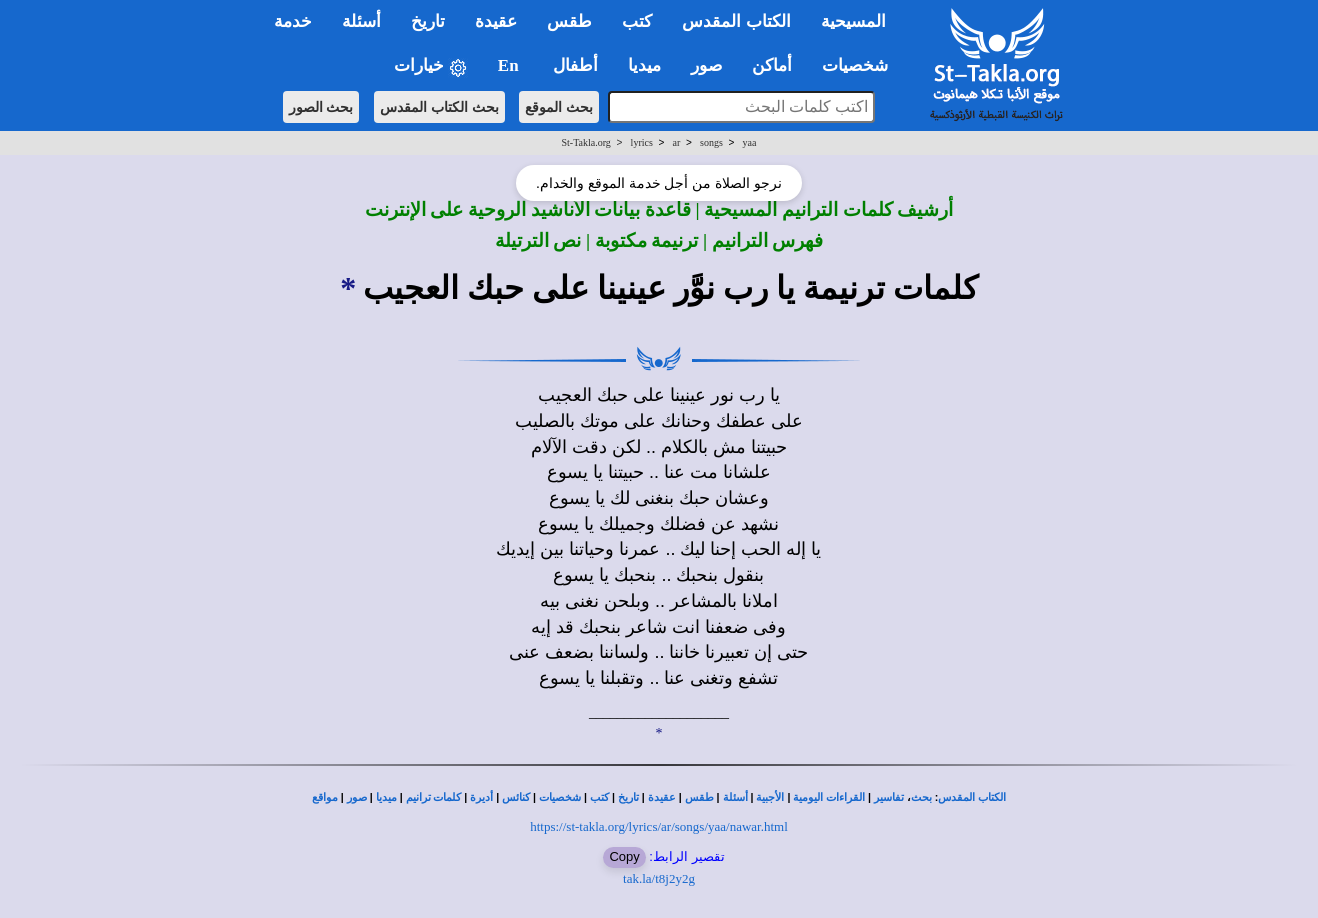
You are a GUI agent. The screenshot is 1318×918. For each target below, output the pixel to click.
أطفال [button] (575, 65)
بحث (921, 797)
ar (677, 142)
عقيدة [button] (496, 21)
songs (711, 142)
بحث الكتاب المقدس (439, 107)
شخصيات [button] (861, 65)
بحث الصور (321, 107)
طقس (699, 797)
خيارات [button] (431, 66)
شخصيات (560, 797)
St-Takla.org (585, 142)
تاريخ (628, 797)
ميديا (386, 797)
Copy (624, 856)
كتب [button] (637, 21)
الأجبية (770, 797)
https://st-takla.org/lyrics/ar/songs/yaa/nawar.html (659, 826)
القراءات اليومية (829, 797)
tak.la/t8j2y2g (659, 878)
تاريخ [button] (428, 21)
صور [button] (706, 65)
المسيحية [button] (853, 21)
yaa (750, 142)
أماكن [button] (772, 65)
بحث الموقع (559, 107)
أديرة (481, 797)
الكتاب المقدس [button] (736, 21)
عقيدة (662, 797)
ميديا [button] (644, 65)
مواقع (325, 797)
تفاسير (889, 797)
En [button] (510, 65)
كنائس (516, 797)
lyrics (642, 142)
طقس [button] (569, 21)
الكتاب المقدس (972, 797)
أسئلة (735, 797)
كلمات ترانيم (434, 797)
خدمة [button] (293, 21)
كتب (599, 797)
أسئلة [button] (361, 21)
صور (357, 797)
